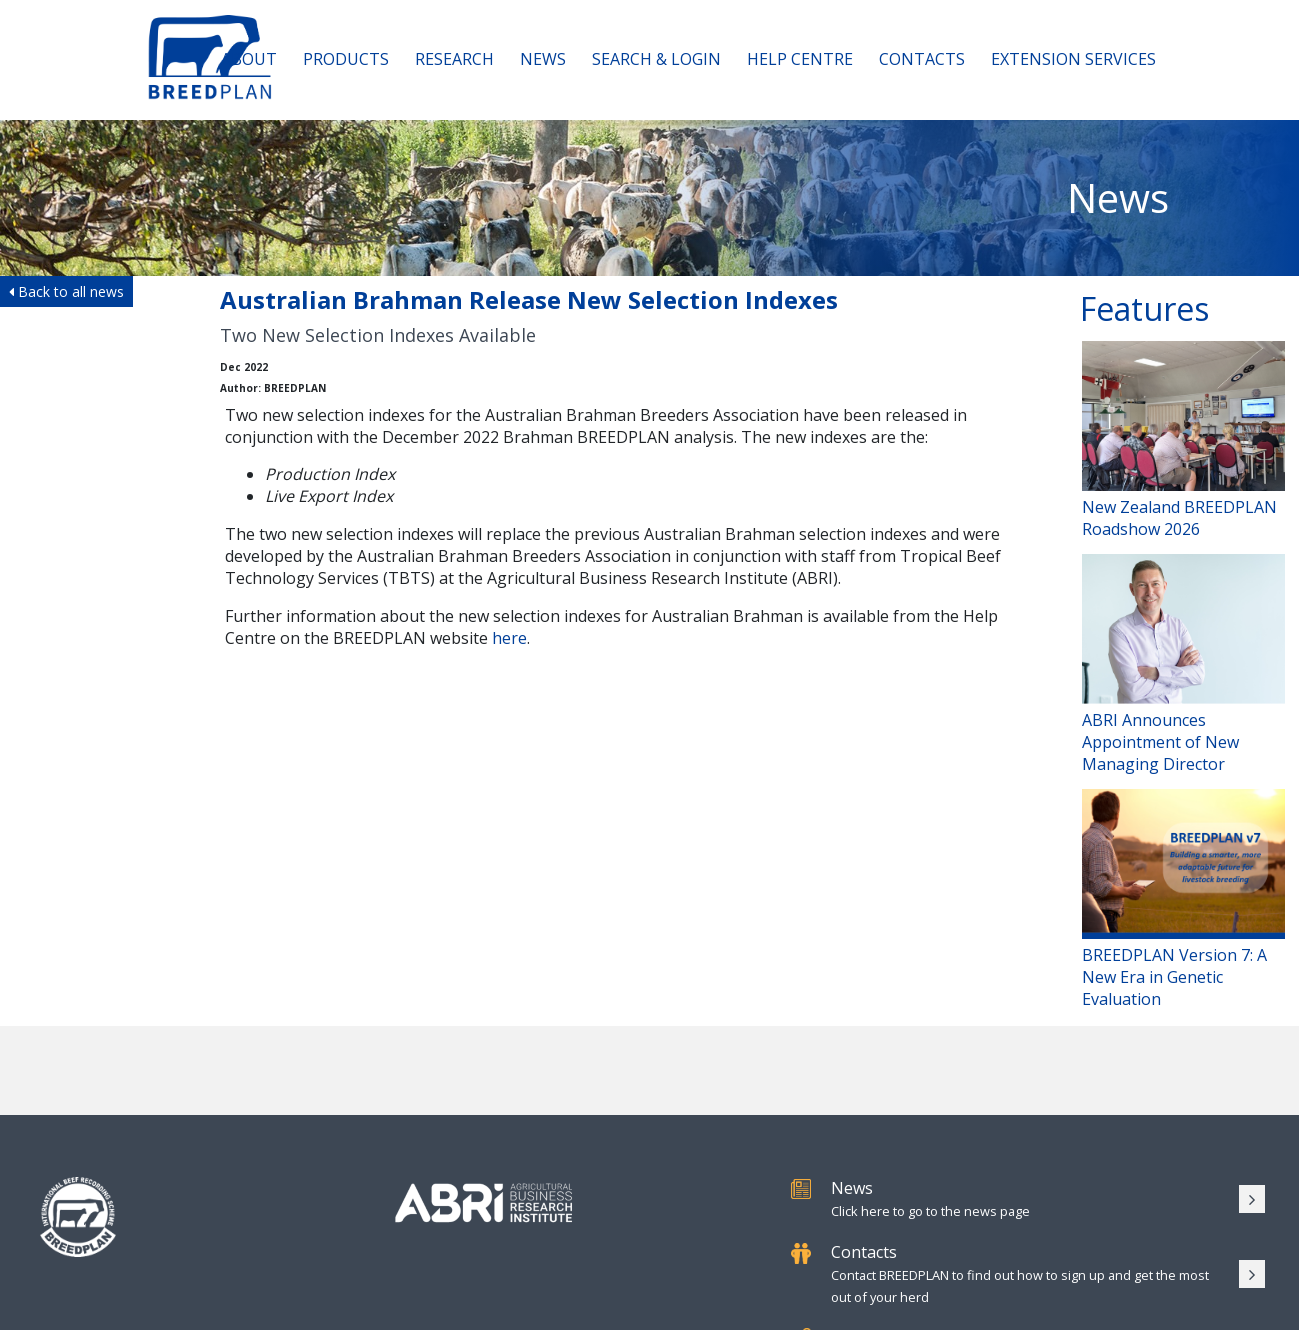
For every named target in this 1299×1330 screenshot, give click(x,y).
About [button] (249, 59)
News (543, 59)
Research (454, 59)
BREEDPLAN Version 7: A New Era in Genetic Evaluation (1183, 899)
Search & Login (656, 59)
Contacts (922, 59)
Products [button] (346, 59)
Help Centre (800, 59)
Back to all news (66, 291)
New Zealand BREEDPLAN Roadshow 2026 (1183, 440)
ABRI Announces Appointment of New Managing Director (1183, 664)
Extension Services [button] (1073, 59)
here (509, 638)
